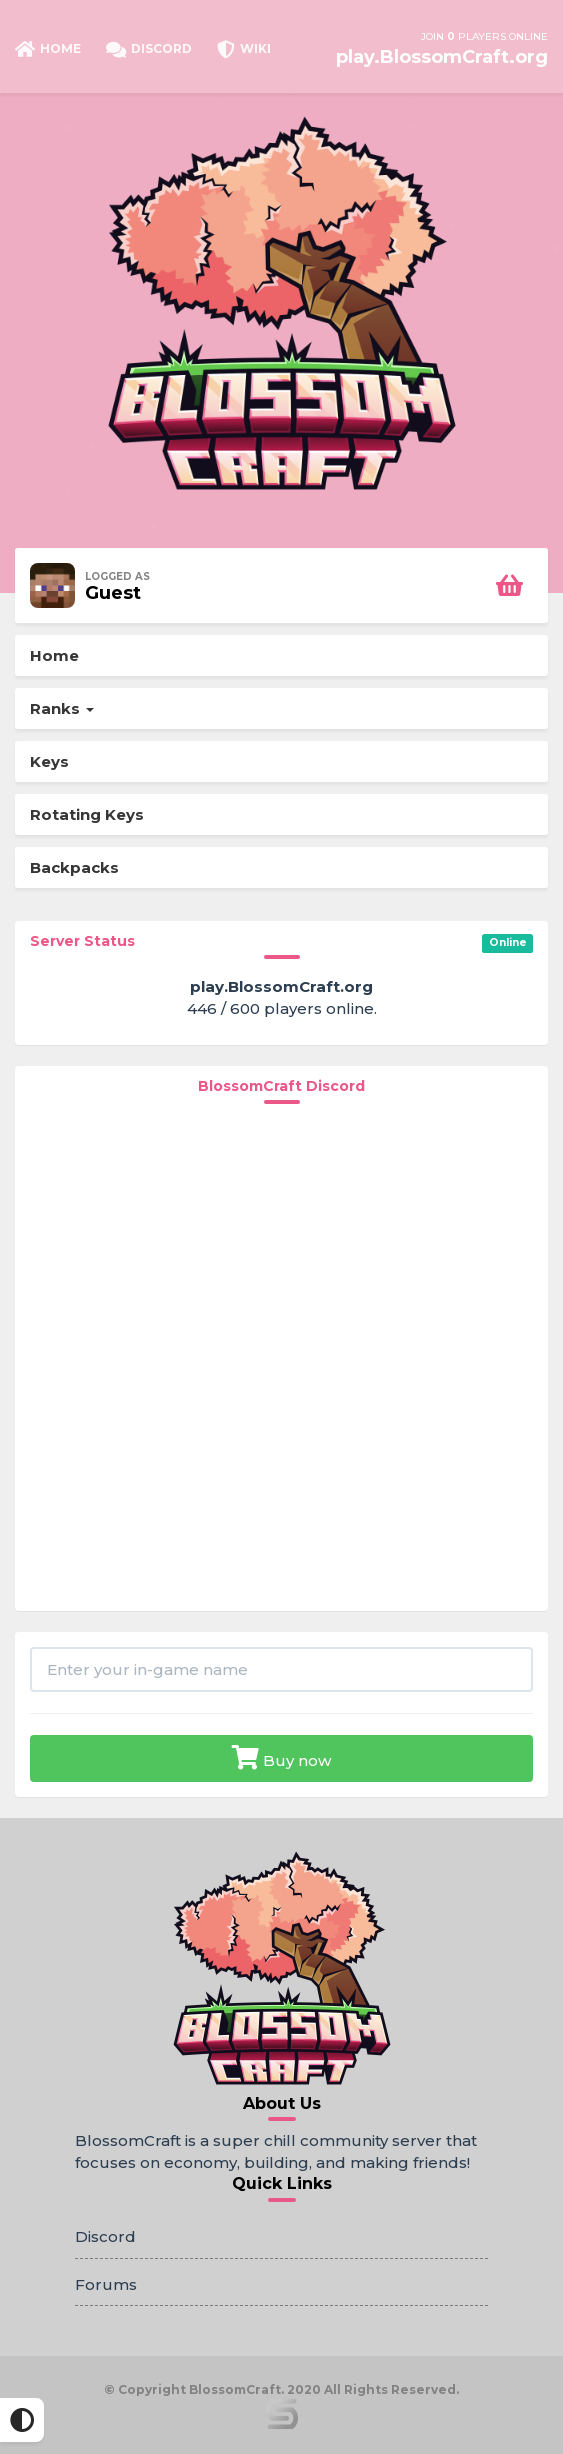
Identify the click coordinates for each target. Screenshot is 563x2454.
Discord (105, 2236)
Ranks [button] (62, 708)
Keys (49, 761)
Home (54, 655)
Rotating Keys (87, 814)
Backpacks (74, 867)
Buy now (281, 1757)
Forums (106, 2284)
